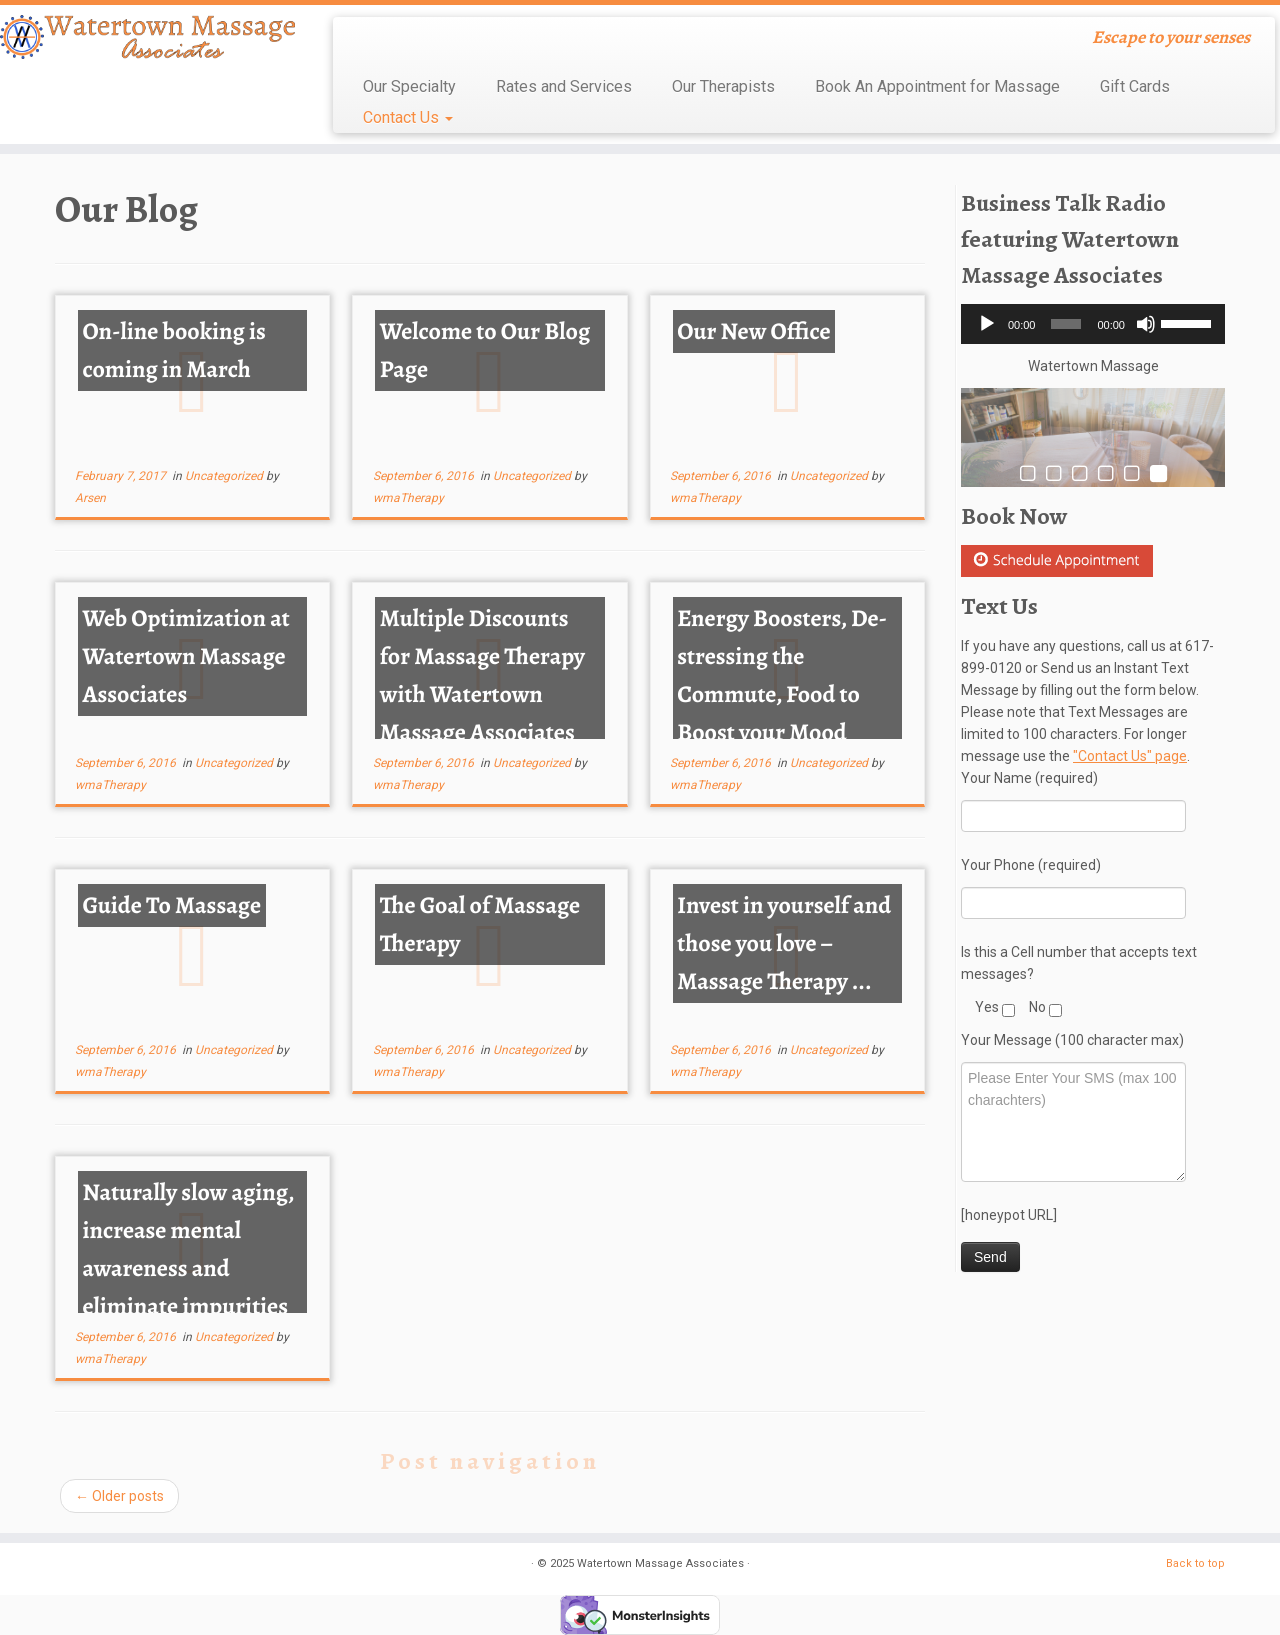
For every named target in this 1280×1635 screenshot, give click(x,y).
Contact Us (408, 117)
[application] (1093, 324)
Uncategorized (225, 476)
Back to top (1195, 1563)
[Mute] (1146, 324)
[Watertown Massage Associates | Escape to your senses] (147, 37)
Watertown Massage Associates (660, 1563)
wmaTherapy (408, 498)
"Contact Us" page (1130, 756)
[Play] (987, 324)
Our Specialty (409, 86)
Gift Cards (1135, 86)
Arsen (90, 498)
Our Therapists (723, 86)
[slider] (1066, 324)
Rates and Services (564, 86)
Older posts (119, 1496)
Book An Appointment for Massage (937, 86)
